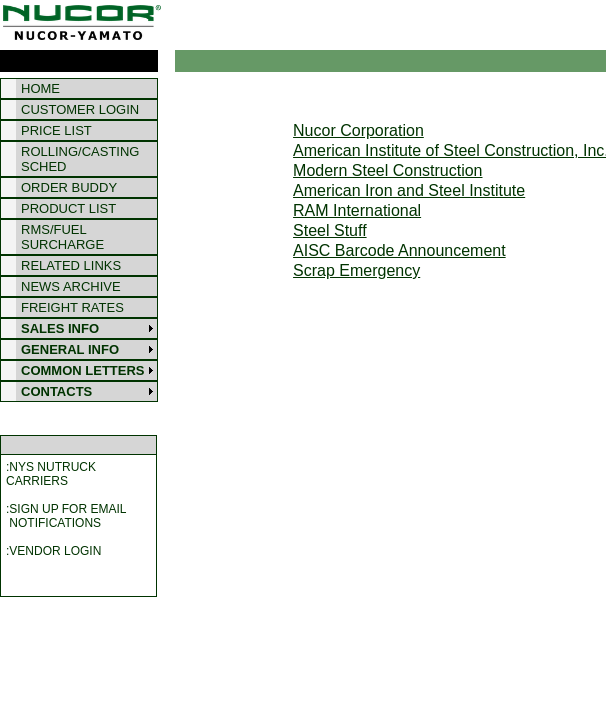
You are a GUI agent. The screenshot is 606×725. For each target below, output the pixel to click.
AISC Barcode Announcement (399, 250)
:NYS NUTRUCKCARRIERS (51, 474)
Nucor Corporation (358, 130)
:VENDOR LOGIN (53, 551)
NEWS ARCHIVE (71, 286)
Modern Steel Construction (387, 170)
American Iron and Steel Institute (409, 190)
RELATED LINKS (71, 265)
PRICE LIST (56, 130)
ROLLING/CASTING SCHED (80, 159)
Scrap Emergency (356, 270)
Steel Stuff (330, 230)
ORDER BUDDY (69, 187)
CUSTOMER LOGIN (80, 109)
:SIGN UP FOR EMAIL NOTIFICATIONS (66, 516)
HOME (40, 88)
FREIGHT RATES (72, 307)
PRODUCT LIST (68, 208)
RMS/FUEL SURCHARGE (62, 237)
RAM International (357, 210)
